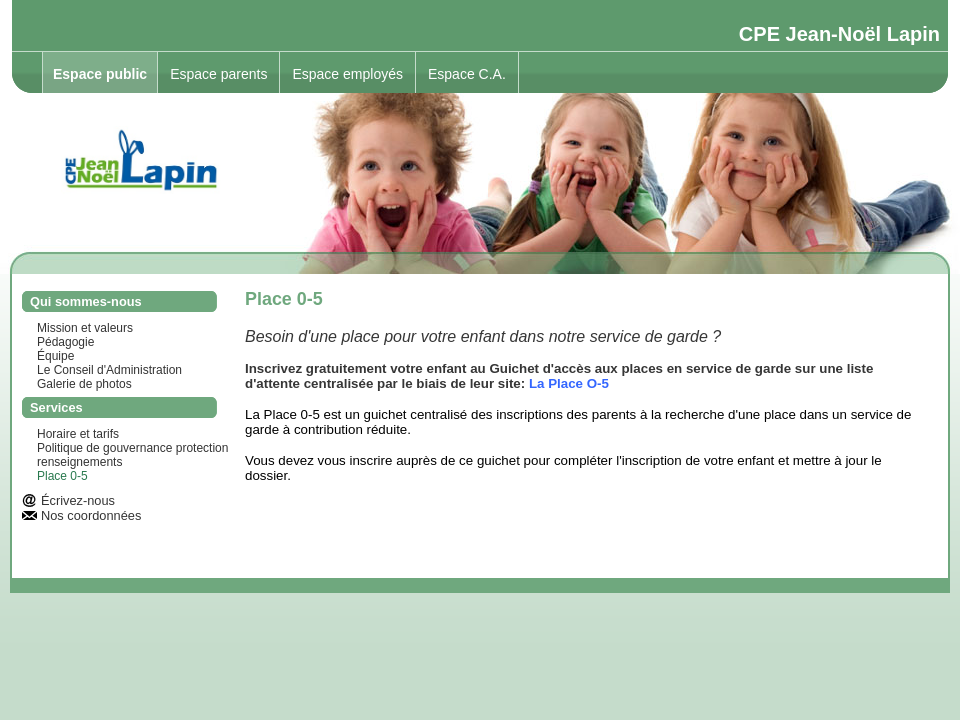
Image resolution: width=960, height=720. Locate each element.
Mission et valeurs (85, 328)
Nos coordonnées (91, 515)
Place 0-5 (62, 476)
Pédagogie (65, 342)
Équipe (55, 356)
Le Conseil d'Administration (109, 370)
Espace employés (347, 74)
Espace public (100, 74)
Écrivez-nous (78, 500)
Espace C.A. (467, 74)
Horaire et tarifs (78, 434)
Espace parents (218, 74)
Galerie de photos (84, 384)
